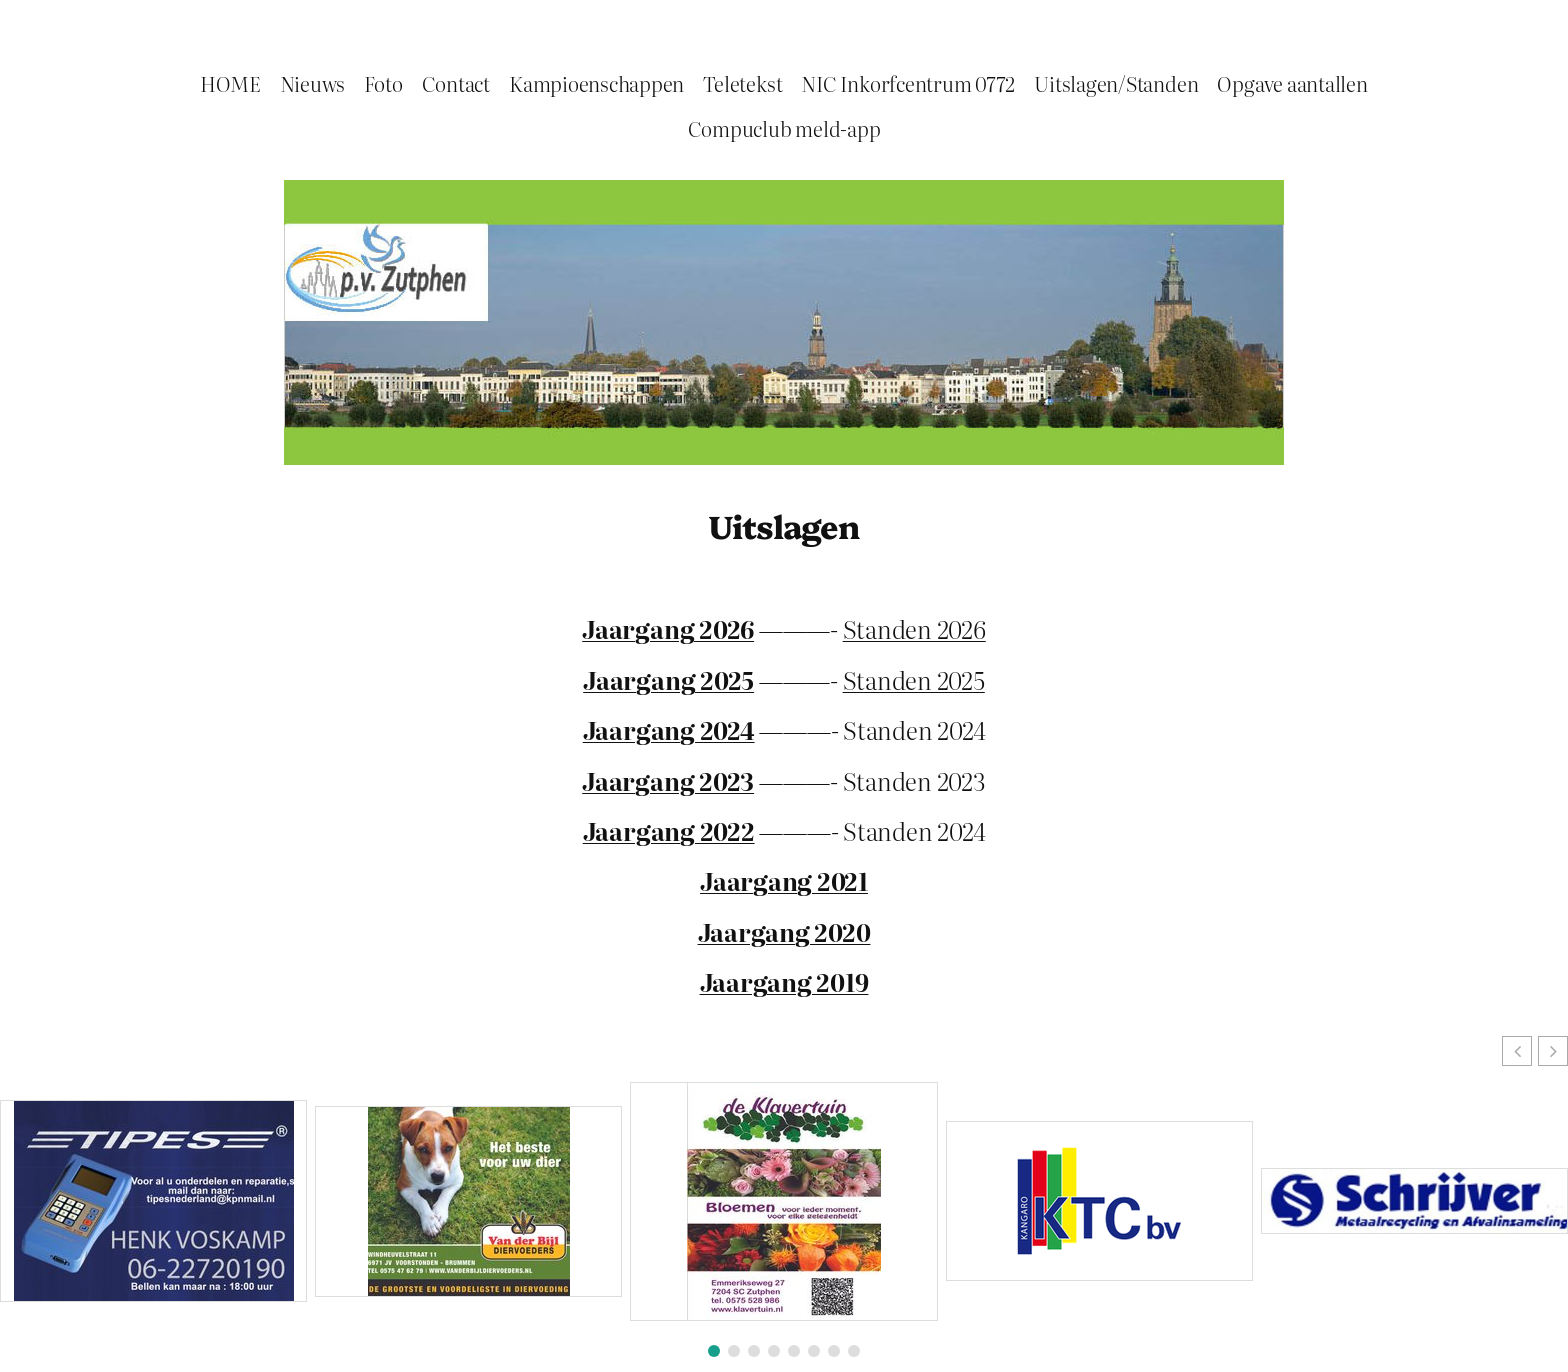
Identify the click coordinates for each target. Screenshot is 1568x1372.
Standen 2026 (914, 628)
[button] (1553, 1051)
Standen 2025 (914, 679)
